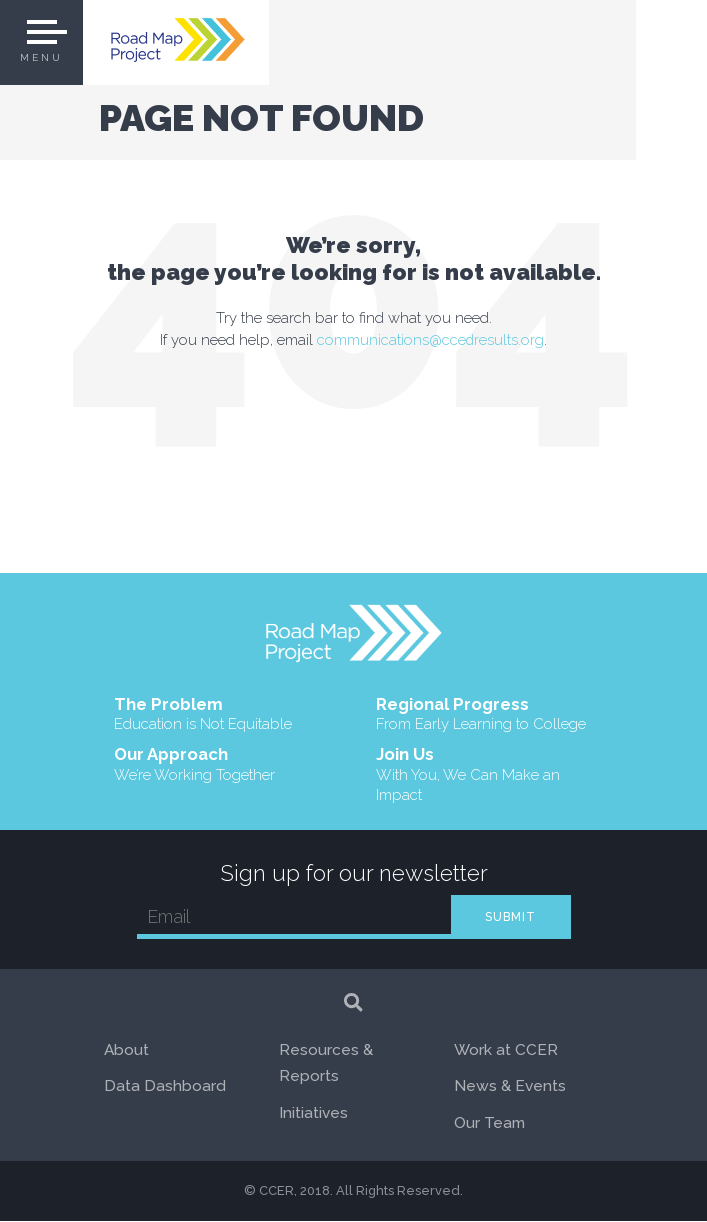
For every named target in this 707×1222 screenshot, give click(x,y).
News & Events (510, 1087)
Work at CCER (506, 1050)
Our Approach (194, 765)
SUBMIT (510, 918)
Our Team (489, 1123)
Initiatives (313, 1113)
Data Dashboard (165, 1087)
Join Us (485, 775)
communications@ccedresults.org (431, 339)
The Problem (203, 714)
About (127, 1050)
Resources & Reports (326, 1064)
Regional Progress (481, 714)
